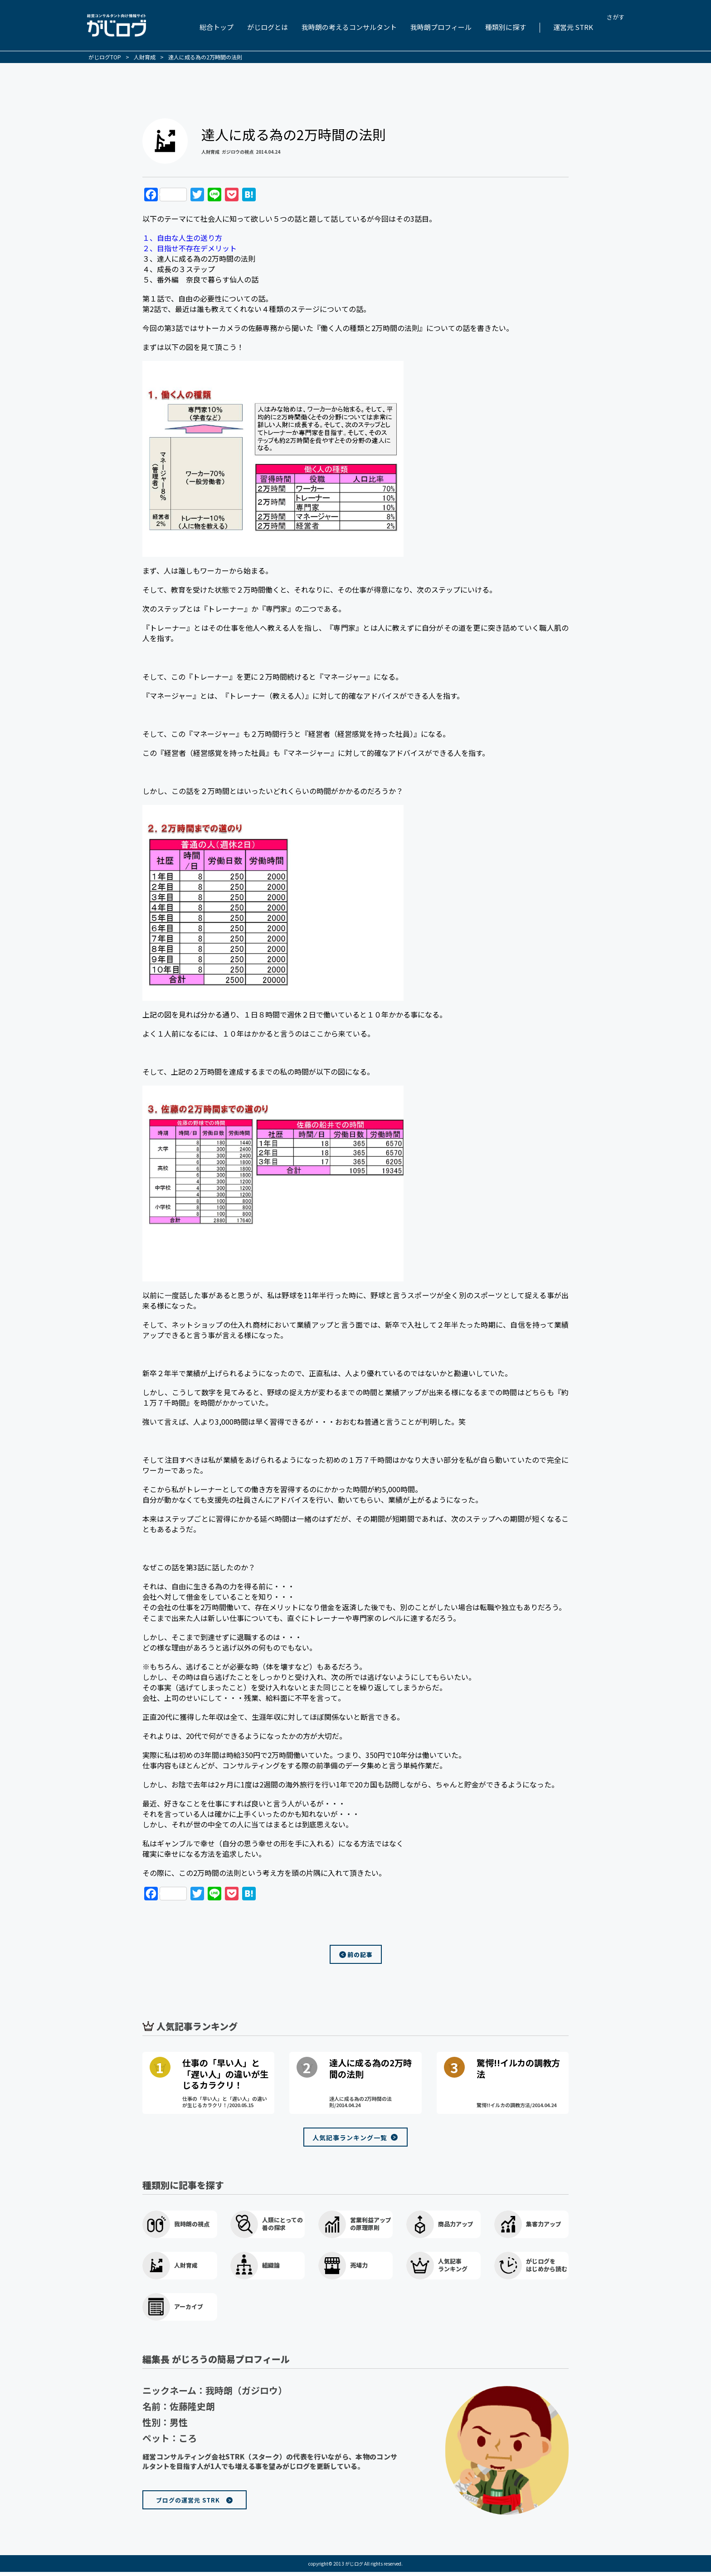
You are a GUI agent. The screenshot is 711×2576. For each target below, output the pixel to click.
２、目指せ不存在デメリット (189, 248)
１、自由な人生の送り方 (182, 237)
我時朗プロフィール (441, 27)
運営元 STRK (573, 27)
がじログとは (267, 27)
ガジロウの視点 (237, 151)
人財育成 (210, 151)
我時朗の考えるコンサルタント (349, 27)
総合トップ (217, 27)
